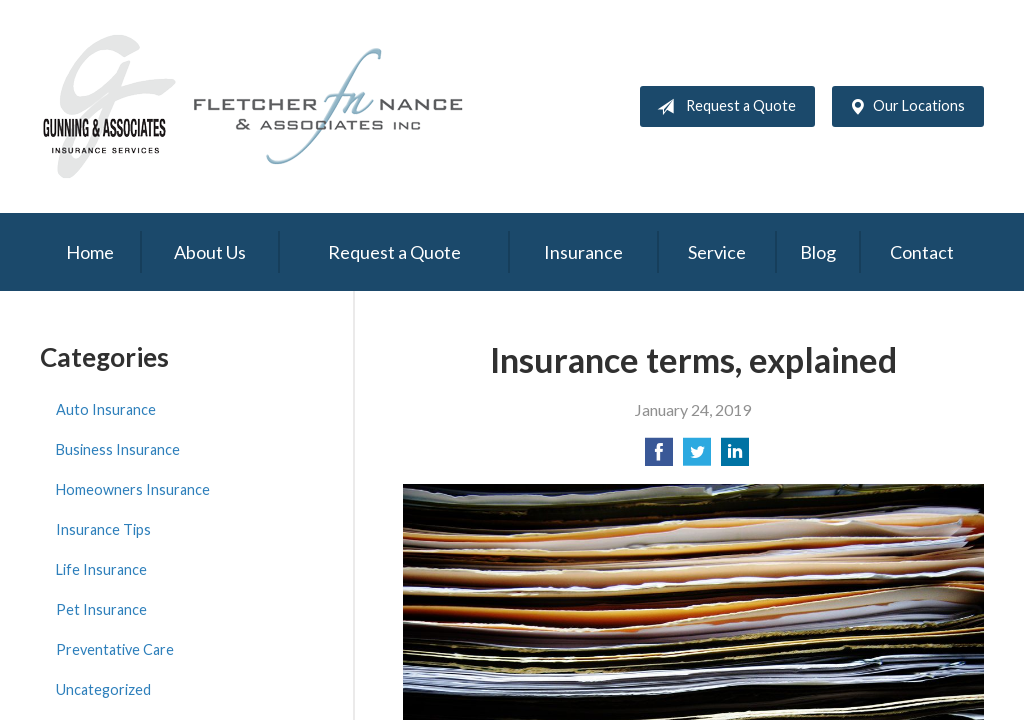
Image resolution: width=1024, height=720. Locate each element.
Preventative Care (115, 649)
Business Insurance (118, 449)
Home (90, 252)
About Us (210, 252)
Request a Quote (722, 107)
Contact (922, 252)
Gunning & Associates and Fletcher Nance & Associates (265, 106)
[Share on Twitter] (697, 457)
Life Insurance (101, 569)
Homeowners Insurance (133, 489)
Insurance (583, 252)
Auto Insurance (106, 409)
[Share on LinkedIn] (735, 457)
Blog (818, 252)
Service (717, 252)
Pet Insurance (101, 609)
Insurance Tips (103, 529)
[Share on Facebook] (659, 457)
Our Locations (903, 107)
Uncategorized (103, 689)
